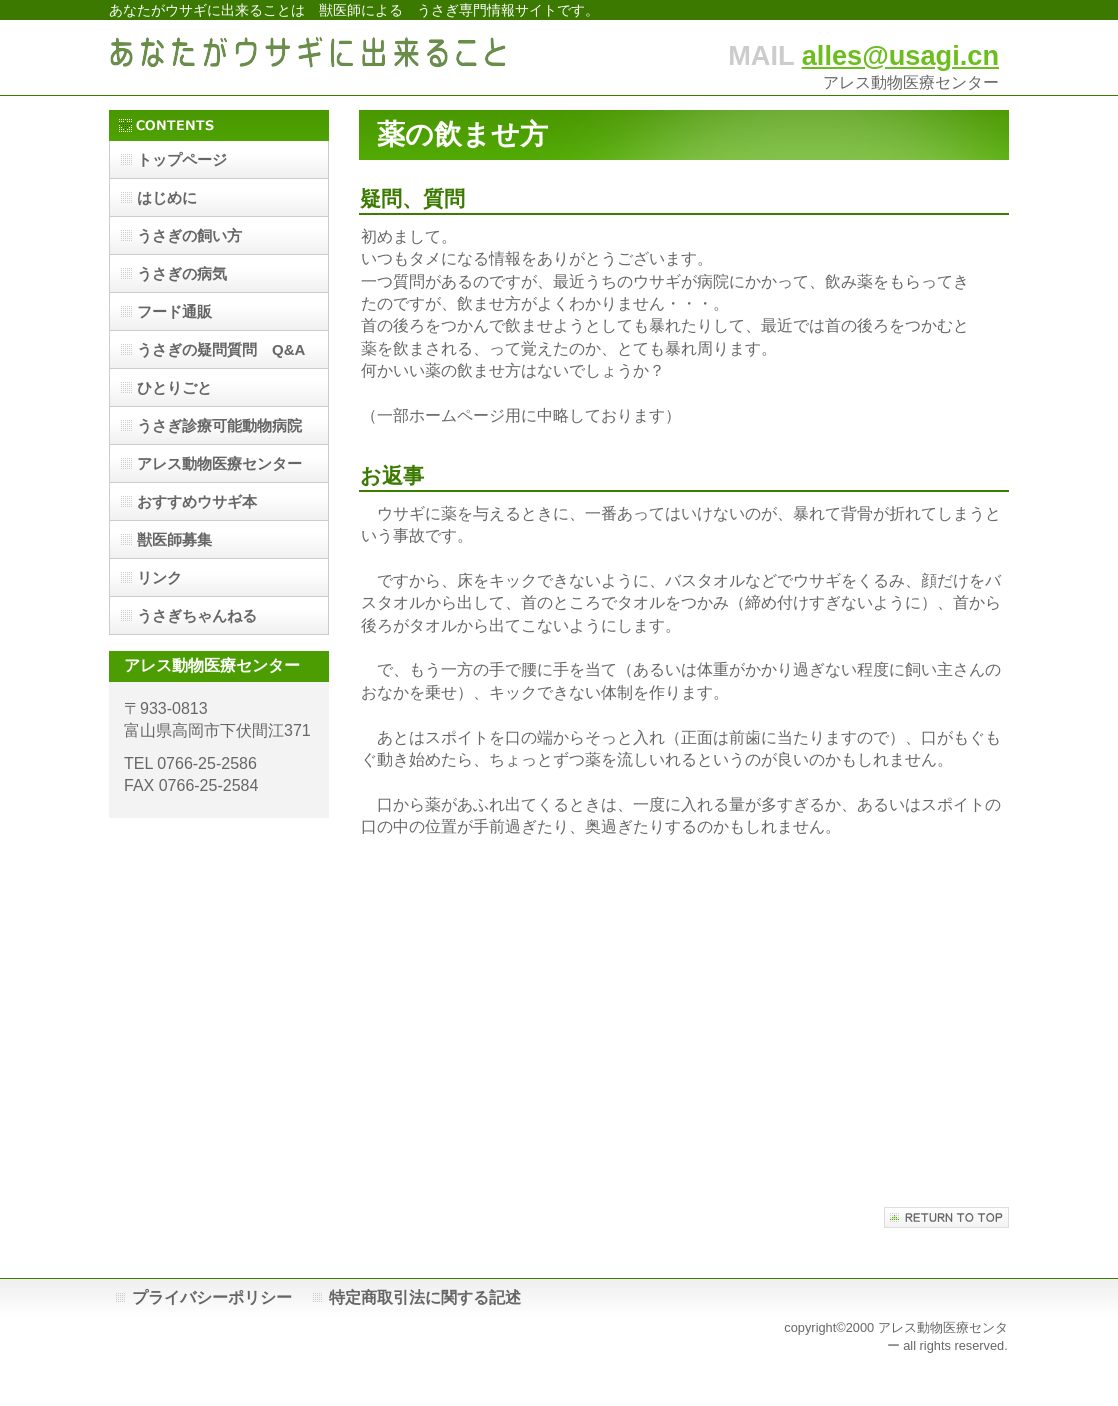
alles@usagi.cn (900, 55)
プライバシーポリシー (212, 1297)
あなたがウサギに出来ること (309, 57)
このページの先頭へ (946, 1217)
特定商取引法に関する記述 (425, 1297)
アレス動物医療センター (219, 463)
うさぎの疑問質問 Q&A (221, 349)
